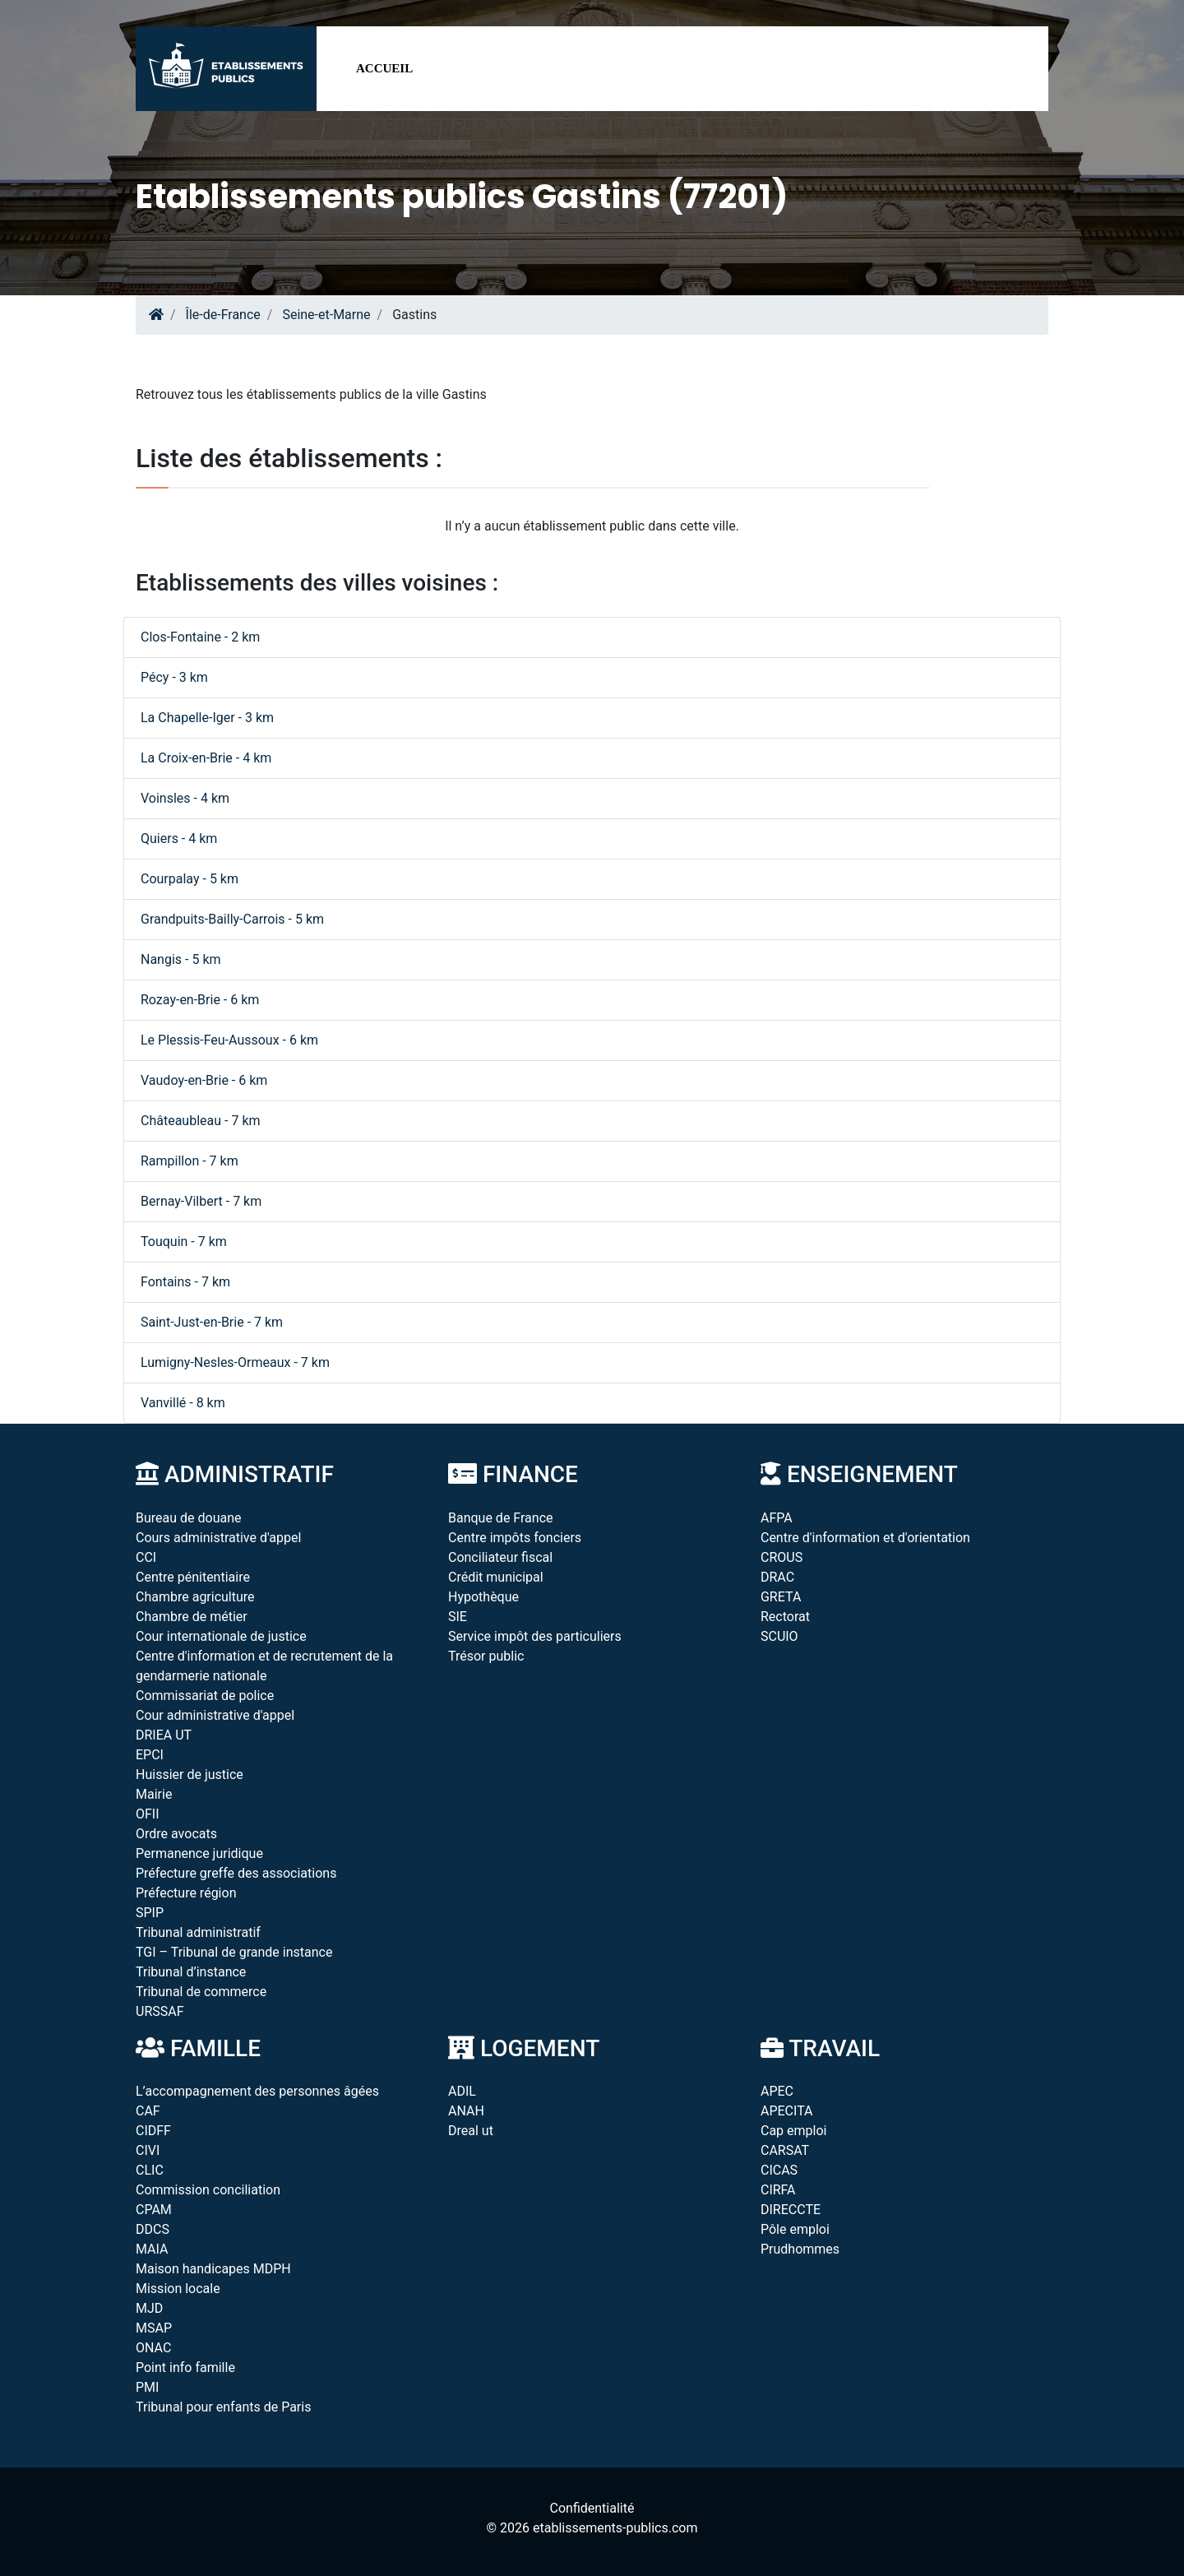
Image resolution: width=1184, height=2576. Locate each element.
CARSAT (785, 2150)
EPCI (150, 1755)
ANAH (466, 2111)
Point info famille (185, 2367)
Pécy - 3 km (174, 677)
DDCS (152, 2229)
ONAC (153, 2348)
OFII (148, 1814)
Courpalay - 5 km (189, 879)
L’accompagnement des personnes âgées (257, 2091)
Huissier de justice (189, 1774)
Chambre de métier (191, 1616)
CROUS (781, 1557)
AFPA (777, 1518)
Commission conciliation (208, 2190)
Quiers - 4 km (179, 838)
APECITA (787, 2111)
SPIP (150, 1912)
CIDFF (153, 2130)
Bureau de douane (189, 1518)
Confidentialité (592, 2508)
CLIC (150, 2170)
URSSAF (160, 2011)
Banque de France (500, 1518)
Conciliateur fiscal (500, 1557)
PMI (147, 2387)
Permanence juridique (199, 1853)
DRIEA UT (164, 1735)
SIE (457, 1616)
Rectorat (785, 1616)
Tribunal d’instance (191, 1972)
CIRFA (778, 2190)
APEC (777, 2091)
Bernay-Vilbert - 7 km (201, 1201)
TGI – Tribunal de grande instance (234, 1952)
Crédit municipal (495, 1577)
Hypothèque (483, 1597)
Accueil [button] (384, 68)
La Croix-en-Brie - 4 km (206, 758)
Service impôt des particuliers (535, 1636)
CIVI (148, 2150)
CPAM (154, 2209)
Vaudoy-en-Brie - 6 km (204, 1080)
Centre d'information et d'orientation (865, 1537)
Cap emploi (793, 2130)
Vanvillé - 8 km (183, 1403)
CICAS (779, 2170)
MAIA (152, 2249)
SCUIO (779, 1636)
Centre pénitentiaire (193, 1577)
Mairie (154, 1794)
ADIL (462, 2091)
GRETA (781, 1597)
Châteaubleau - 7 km (201, 1120)
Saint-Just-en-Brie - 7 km (212, 1322)
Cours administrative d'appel (218, 1537)
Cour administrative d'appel (215, 1715)
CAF (148, 2111)
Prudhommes (800, 2249)
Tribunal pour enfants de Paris (223, 2407)
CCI (146, 1557)
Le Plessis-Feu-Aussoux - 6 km (229, 1040)
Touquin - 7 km (184, 1241)
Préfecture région (186, 1893)
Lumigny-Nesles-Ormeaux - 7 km (235, 1362)
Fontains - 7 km (185, 1282)
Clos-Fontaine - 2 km (200, 637)
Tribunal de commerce (201, 1991)
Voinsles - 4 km (185, 798)
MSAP (154, 2328)
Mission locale (178, 2288)
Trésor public (486, 1656)
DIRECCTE (791, 2209)
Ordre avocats (176, 1834)
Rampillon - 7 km (189, 1161)
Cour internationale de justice (221, 1636)
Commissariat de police (205, 1695)
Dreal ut (470, 2130)
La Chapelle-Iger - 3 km (207, 717)
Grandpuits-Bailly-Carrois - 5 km (232, 919)
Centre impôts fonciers (514, 1537)
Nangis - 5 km (181, 959)
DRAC (777, 1577)
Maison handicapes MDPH (213, 2269)
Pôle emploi (795, 2229)
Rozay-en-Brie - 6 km (200, 1000)
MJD (149, 2308)
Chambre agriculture (195, 1597)
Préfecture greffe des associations (236, 1873)
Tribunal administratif (198, 1932)
